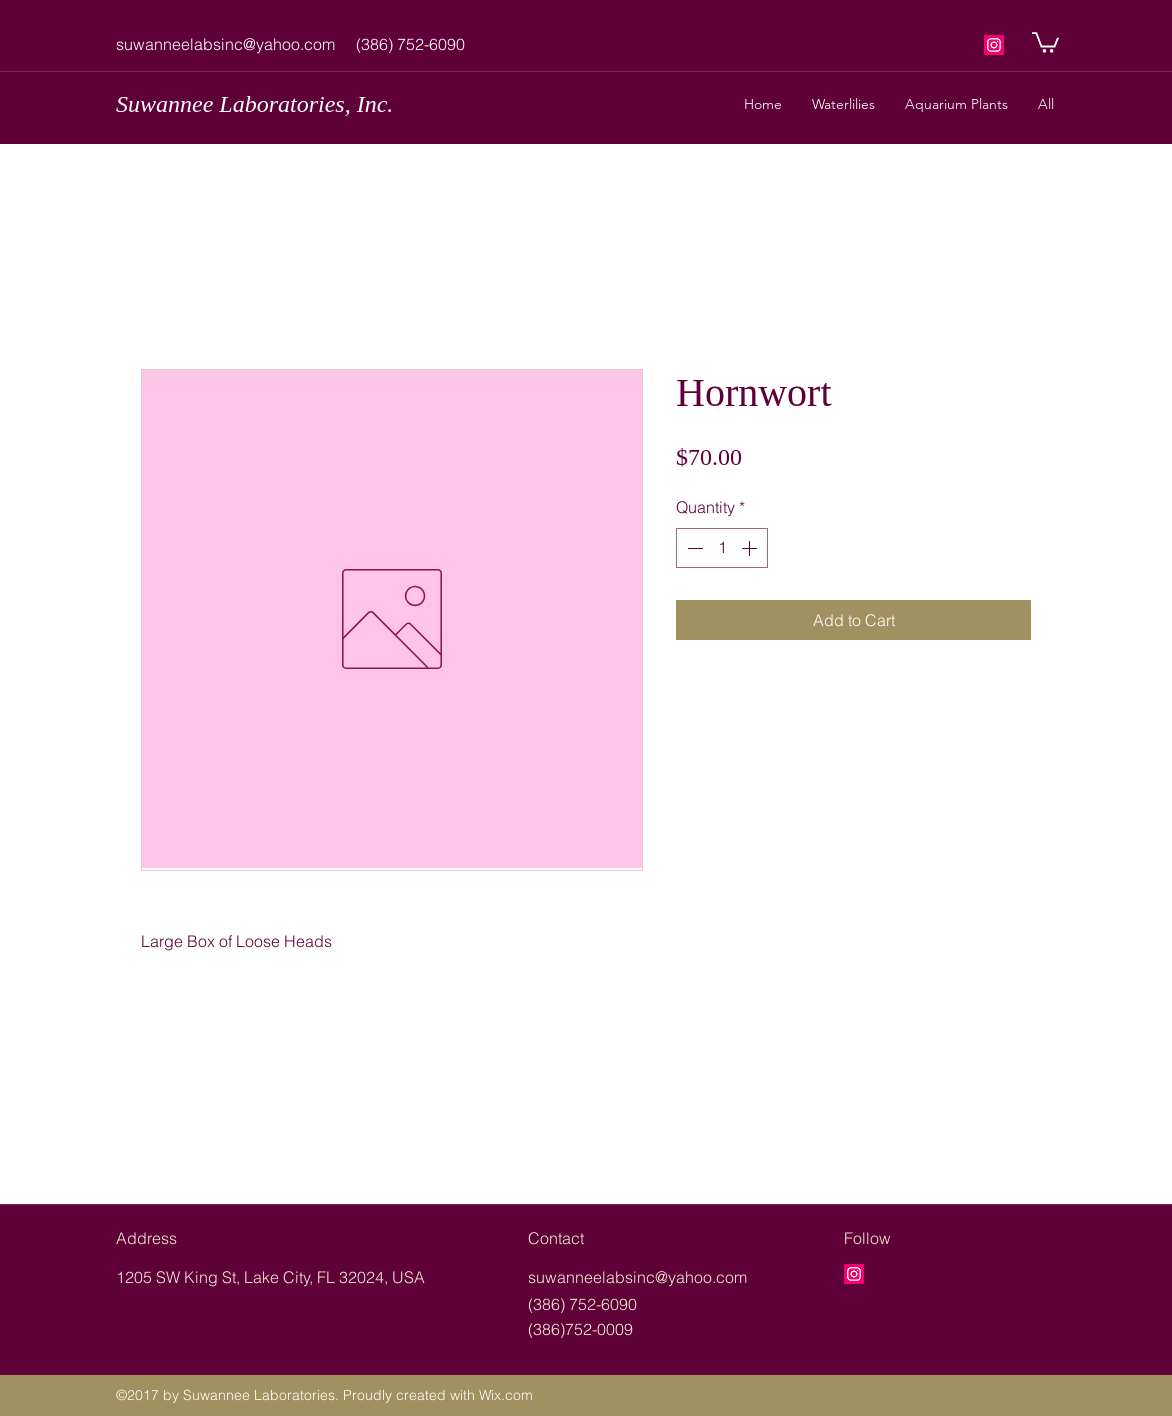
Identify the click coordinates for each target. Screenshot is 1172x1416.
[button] (1045, 41)
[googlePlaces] (994, 45)
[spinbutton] (722, 548)
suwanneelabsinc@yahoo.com (225, 44)
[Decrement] (693, 548)
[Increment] (751, 548)
